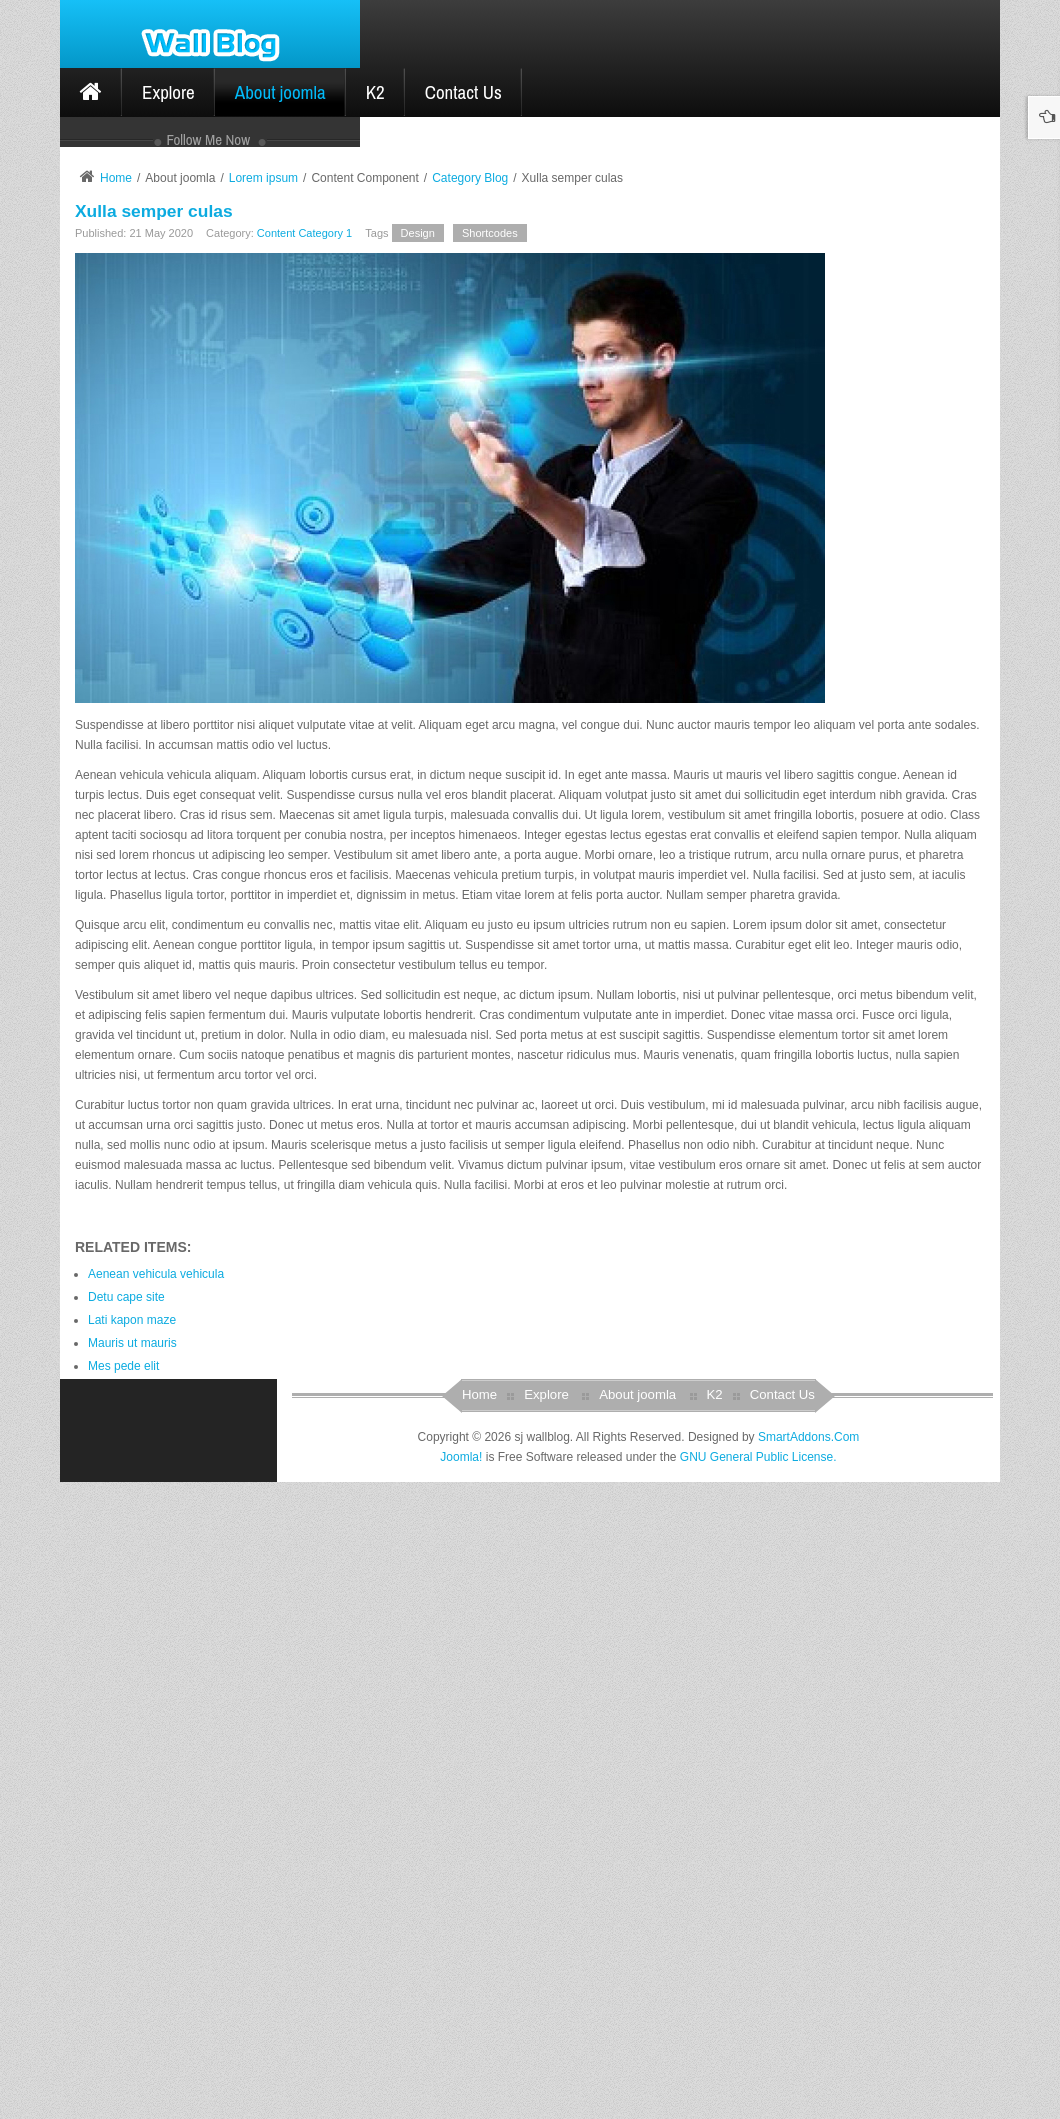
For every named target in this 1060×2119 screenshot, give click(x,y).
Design (418, 871)
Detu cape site (126, 1935)
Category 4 (129, 375)
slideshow (224, 690)
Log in (306, 561)
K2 (715, 2032)
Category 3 (129, 329)
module (202, 670)
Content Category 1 (304, 871)
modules (288, 670)
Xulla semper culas (154, 849)
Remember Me (129, 550)
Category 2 (129, 283)
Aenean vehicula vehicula (156, 1912)
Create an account (136, 575)
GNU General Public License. (758, 2094)
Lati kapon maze (132, 1958)
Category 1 (129, 237)
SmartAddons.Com (808, 2074)
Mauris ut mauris (132, 1981)
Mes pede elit (123, 2004)
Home (116, 816)
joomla (120, 670)
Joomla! (461, 2094)
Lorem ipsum (263, 816)
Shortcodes (490, 871)
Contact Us (782, 2032)
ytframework (154, 710)
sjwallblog (128, 690)
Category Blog (470, 816)
